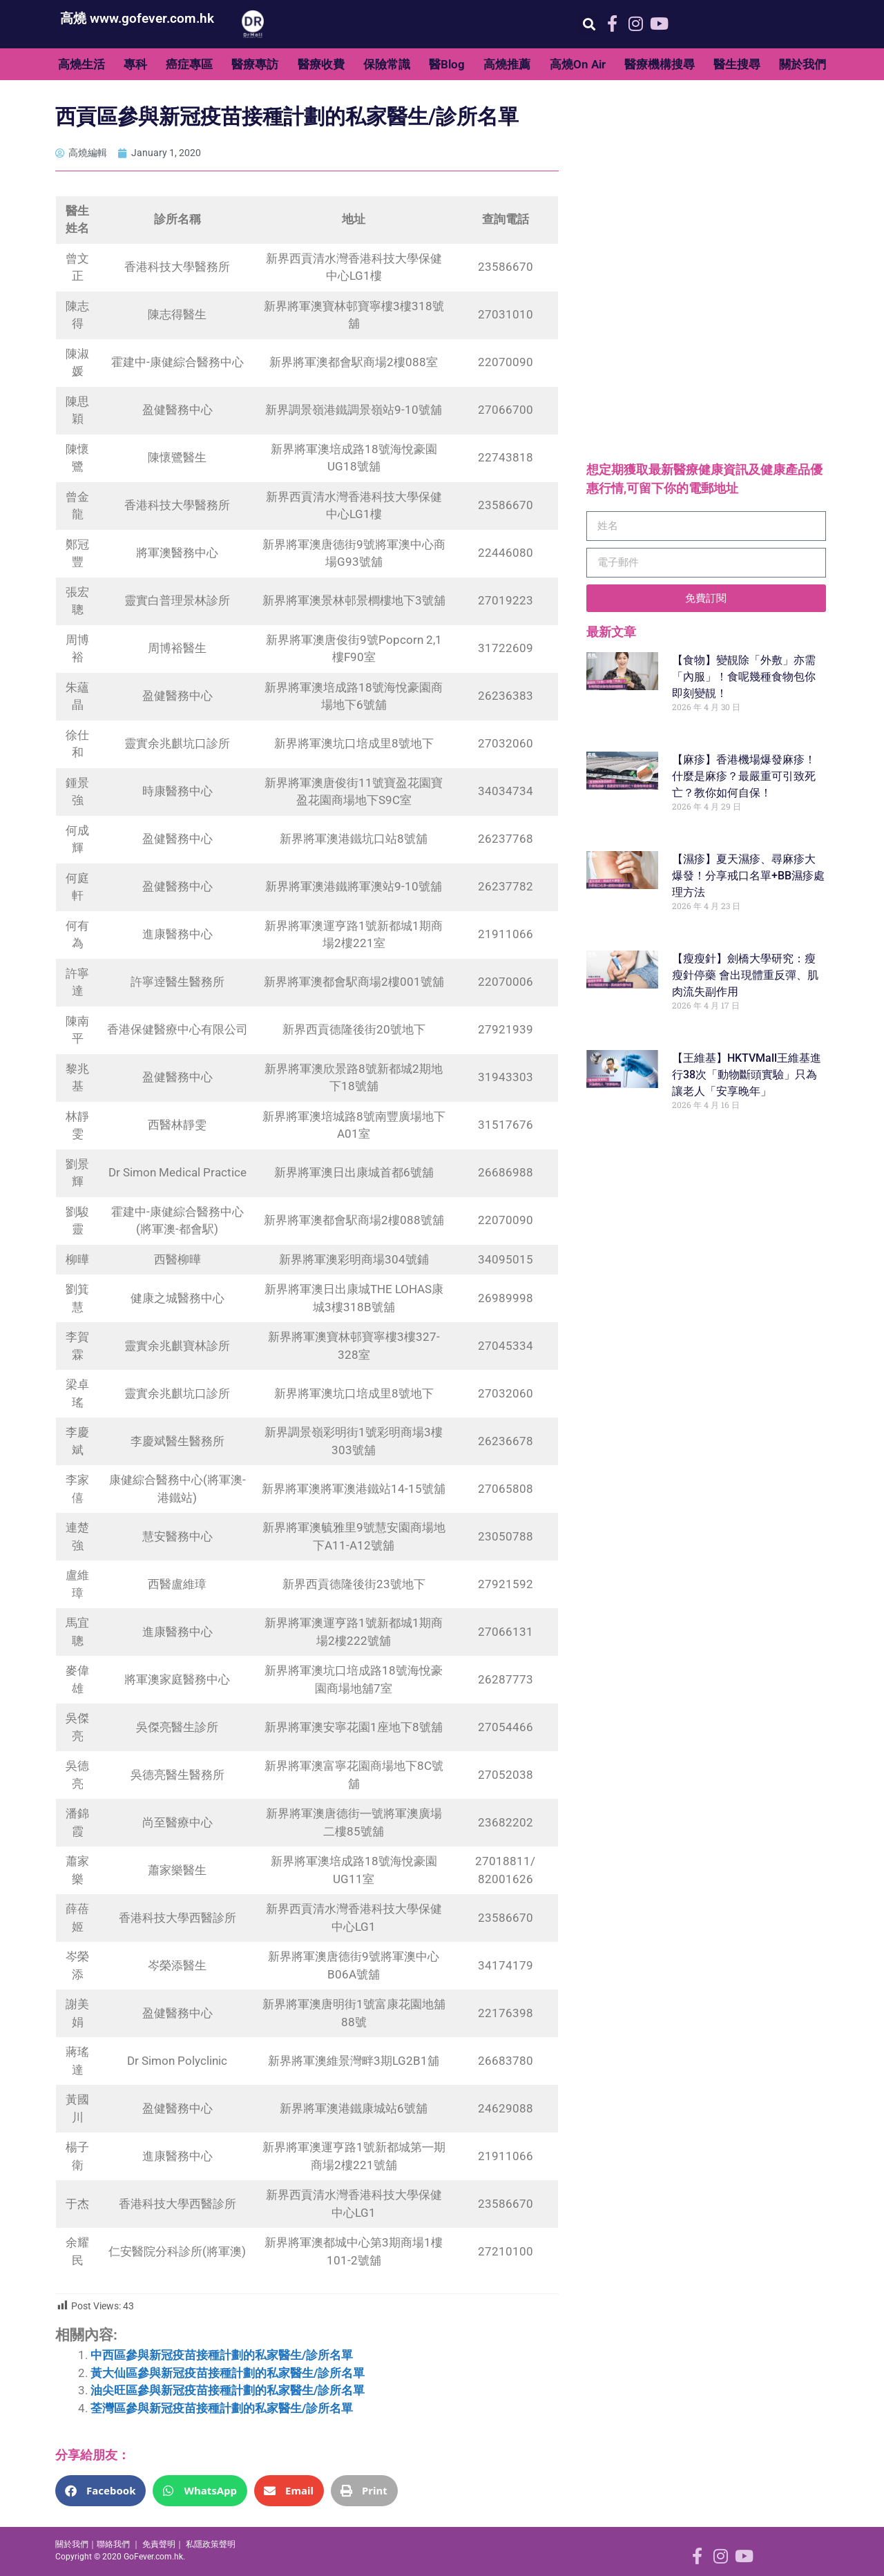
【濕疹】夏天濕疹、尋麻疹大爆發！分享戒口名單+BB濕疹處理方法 (748, 875)
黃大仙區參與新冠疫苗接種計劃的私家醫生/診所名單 (227, 2373)
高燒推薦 (506, 64)
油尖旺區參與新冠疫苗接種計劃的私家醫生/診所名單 (227, 2390)
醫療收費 (321, 64)
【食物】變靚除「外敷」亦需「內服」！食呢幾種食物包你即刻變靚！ (744, 676)
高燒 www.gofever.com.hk (137, 18)
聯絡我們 (113, 2544)
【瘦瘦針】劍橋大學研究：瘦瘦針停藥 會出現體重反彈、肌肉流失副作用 (745, 975)
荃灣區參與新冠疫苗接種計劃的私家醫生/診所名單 (221, 2408)
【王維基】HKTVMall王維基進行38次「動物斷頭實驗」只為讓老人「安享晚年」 (746, 1074)
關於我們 (802, 64)
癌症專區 (189, 64)
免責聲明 (158, 2544)
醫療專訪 (254, 64)
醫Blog (447, 64)
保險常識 (386, 64)
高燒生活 (81, 64)
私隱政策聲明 (211, 2544)
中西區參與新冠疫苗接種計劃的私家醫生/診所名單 (221, 2355)
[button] (588, 24)
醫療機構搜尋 (659, 64)
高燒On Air (578, 64)
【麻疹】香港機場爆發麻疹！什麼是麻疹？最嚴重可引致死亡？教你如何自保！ (744, 776)
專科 (135, 64)
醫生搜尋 (736, 64)
